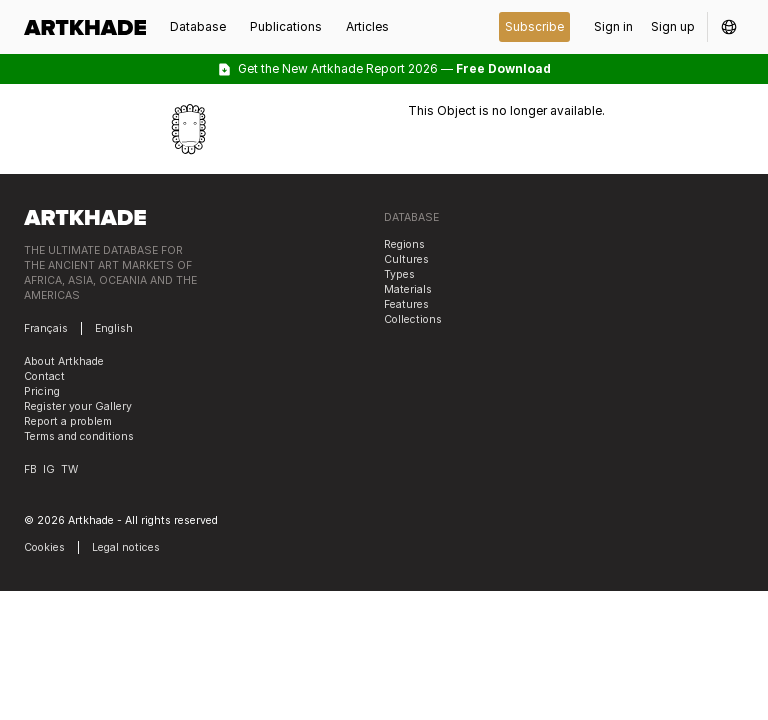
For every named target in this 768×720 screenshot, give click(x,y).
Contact (44, 376)
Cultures (406, 259)
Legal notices (126, 547)
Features (406, 304)
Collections (413, 319)
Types (399, 274)
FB (30, 469)
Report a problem (68, 421)
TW (69, 469)
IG (49, 469)
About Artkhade (64, 361)
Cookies (44, 547)
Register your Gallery (78, 406)
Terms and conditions (79, 436)
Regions (404, 244)
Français (46, 328)
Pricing (42, 391)
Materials (408, 289)
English (114, 328)
